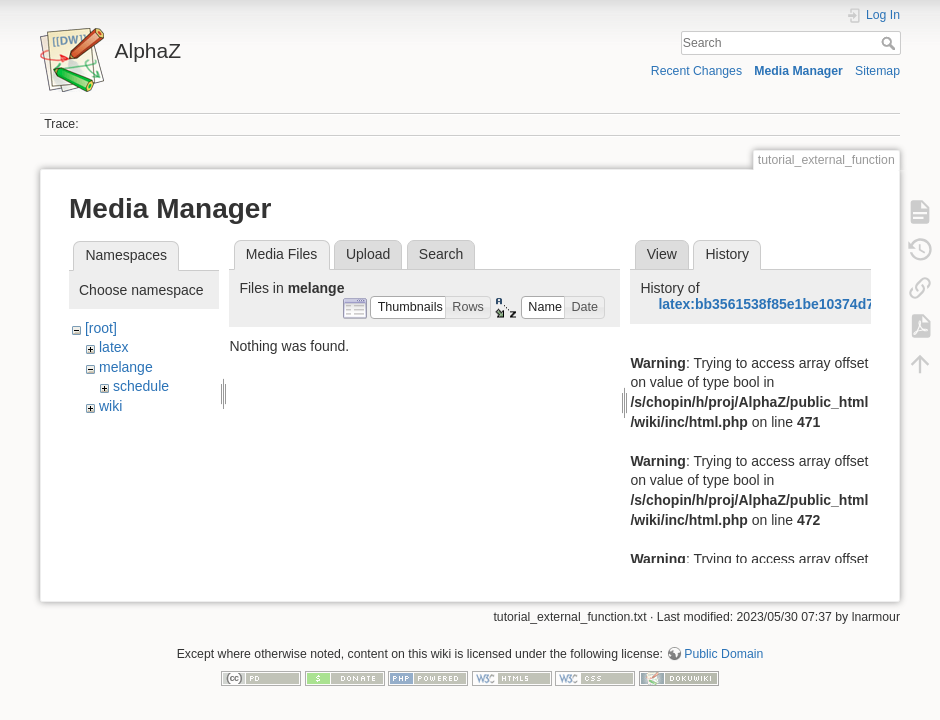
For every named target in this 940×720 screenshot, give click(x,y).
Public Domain (723, 654)
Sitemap (877, 71)
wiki (110, 406)
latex (114, 347)
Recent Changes (696, 71)
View (662, 254)
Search (890, 43)
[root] (101, 328)
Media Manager (798, 71)
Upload (368, 254)
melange (126, 367)
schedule (141, 386)
